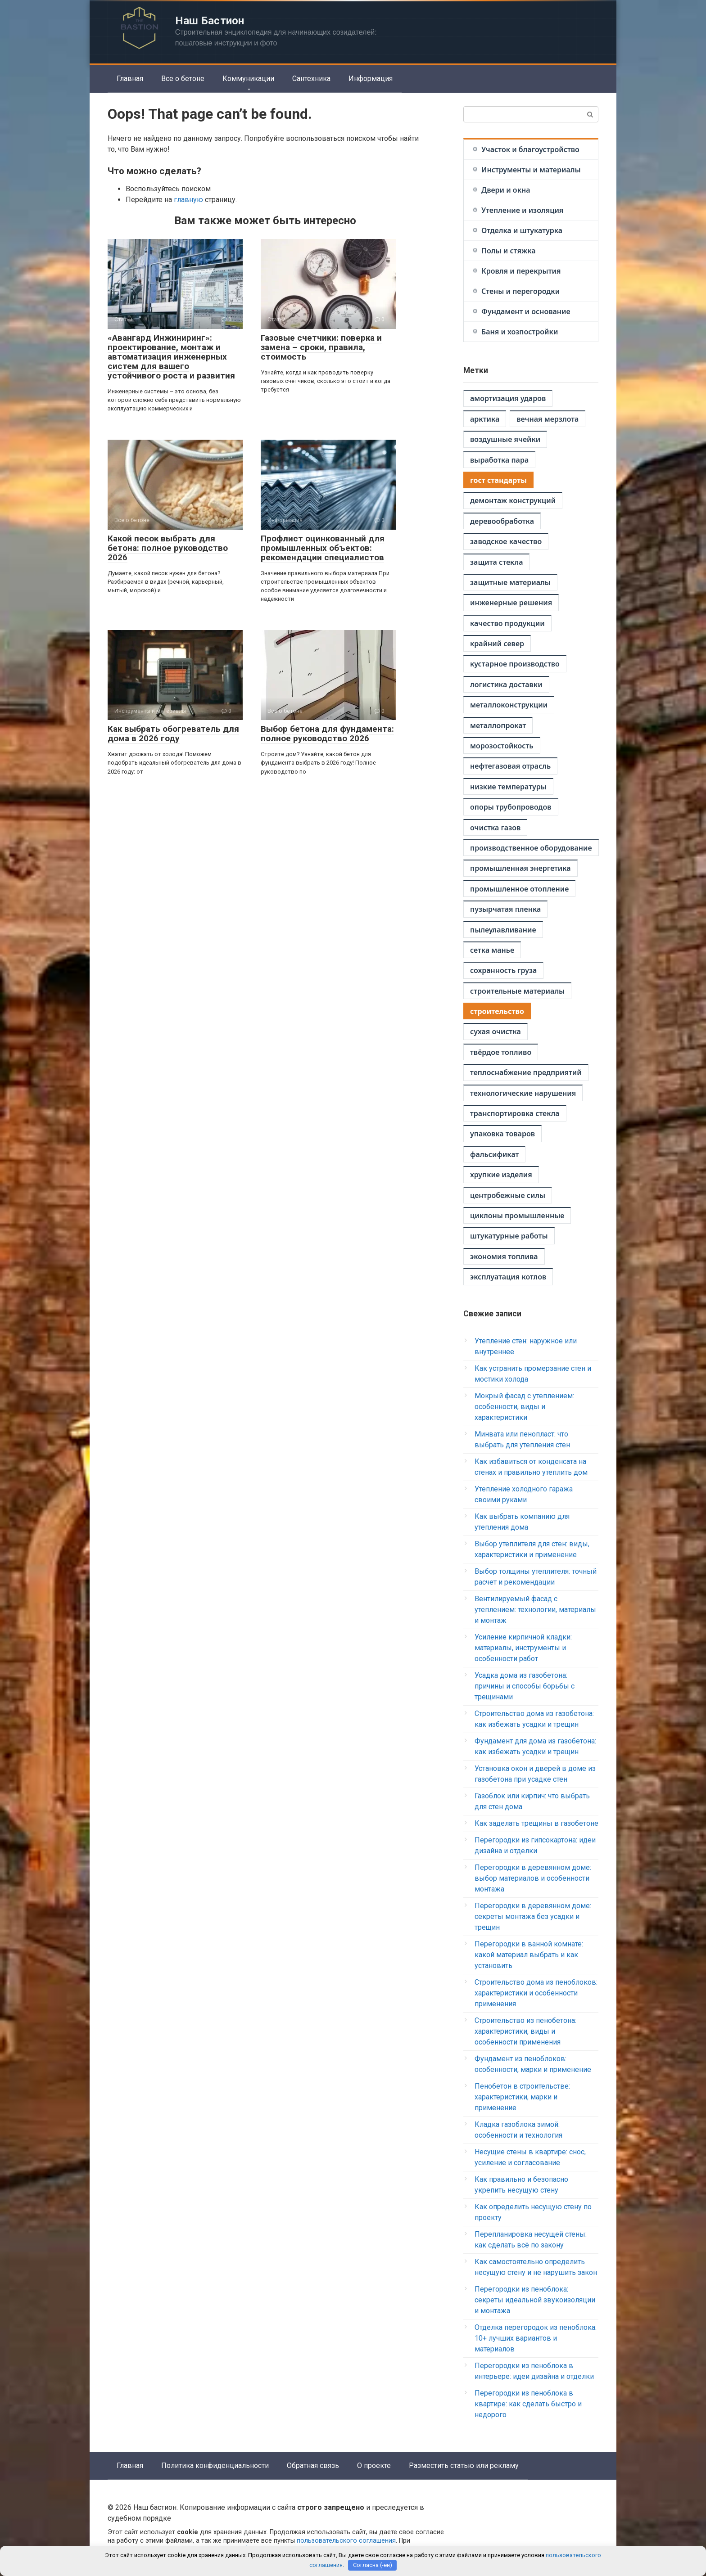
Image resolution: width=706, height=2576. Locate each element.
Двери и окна (505, 190)
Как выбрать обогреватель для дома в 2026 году (173, 733)
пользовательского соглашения (346, 2540)
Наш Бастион (209, 20)
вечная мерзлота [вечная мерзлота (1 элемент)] (547, 419)
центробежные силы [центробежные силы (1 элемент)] (507, 1195)
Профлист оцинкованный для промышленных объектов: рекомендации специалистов (323, 548)
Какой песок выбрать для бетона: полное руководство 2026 (168, 548)
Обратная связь (313, 2465)
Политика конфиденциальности (215, 2465)
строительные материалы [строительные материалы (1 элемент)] (517, 991)
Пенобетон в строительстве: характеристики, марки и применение (522, 2097)
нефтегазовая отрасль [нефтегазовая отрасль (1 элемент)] (510, 766)
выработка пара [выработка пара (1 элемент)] (499, 460)
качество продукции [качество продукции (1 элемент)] (507, 623)
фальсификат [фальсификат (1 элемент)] (494, 1154)
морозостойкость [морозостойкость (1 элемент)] (502, 746)
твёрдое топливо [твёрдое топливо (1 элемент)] (500, 1052)
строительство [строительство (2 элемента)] (497, 1011)
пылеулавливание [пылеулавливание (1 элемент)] (503, 930)
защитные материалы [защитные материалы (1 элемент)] (510, 582)
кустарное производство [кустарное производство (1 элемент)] (515, 664)
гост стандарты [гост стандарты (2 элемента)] (498, 480)
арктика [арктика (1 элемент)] (484, 419)
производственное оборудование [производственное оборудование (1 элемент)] (531, 848)
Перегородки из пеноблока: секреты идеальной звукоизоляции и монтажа (535, 2300)
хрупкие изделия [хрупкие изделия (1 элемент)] (501, 1175)
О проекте (374, 2465)
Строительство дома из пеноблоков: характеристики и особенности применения (536, 1993)
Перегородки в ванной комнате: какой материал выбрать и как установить (529, 1955)
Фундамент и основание (525, 311)
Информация (370, 78)
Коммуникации (248, 78)
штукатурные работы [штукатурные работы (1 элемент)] (509, 1236)
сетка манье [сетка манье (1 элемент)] (492, 950)
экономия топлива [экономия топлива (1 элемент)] (504, 1256)
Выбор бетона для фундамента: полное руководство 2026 (327, 733)
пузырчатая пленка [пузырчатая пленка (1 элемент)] (505, 909)
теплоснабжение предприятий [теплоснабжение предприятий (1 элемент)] (526, 1072)
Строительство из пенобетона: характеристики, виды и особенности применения (525, 2031)
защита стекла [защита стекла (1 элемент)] (496, 562)
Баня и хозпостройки (519, 332)
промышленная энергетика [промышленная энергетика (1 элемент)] (520, 868)
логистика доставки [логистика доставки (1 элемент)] (506, 684)
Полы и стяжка (508, 251)
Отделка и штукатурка (521, 230)
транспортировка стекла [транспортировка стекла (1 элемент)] (515, 1113)
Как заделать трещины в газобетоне (536, 1823)
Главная (130, 78)
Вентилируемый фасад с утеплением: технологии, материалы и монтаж (535, 1609)
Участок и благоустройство (530, 149)
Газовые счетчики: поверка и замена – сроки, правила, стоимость (321, 347)
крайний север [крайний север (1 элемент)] (497, 644)
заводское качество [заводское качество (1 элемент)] (506, 541)
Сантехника (311, 78)
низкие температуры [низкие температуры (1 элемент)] (508, 787)
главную (188, 199)
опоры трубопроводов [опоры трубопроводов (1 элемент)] (511, 807)
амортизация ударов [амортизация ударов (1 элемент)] (508, 398)
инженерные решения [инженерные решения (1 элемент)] (511, 603)
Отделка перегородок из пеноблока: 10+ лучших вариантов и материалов (536, 2338)
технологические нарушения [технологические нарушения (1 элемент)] (523, 1093)
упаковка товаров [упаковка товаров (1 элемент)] (502, 1134)
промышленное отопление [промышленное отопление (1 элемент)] (519, 889)
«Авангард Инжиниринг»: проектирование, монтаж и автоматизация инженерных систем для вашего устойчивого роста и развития (171, 357)
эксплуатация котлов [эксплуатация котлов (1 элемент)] (508, 1277)
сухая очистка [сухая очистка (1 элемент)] (495, 1031)
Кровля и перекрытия (521, 271)
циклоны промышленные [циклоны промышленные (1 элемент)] (517, 1215)
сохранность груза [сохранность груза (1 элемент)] (503, 970)
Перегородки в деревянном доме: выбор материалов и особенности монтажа (533, 1878)
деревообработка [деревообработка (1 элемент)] (502, 521)
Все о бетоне (182, 78)
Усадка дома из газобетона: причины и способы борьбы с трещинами (525, 1686)
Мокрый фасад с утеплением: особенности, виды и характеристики (524, 1407)
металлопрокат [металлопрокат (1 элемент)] (498, 725)
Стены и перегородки (520, 291)
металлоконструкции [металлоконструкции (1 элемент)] (509, 705)
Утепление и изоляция (522, 210)
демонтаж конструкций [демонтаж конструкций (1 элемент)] (513, 500)
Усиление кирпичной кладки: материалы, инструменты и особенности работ (523, 1648)
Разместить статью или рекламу (464, 2465)
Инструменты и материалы (531, 170)
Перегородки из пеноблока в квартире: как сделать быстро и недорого (528, 2404)
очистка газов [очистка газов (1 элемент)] (495, 828)
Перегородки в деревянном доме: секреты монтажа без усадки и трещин (533, 1916)
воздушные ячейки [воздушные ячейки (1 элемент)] (505, 439)
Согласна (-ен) (372, 2565)
